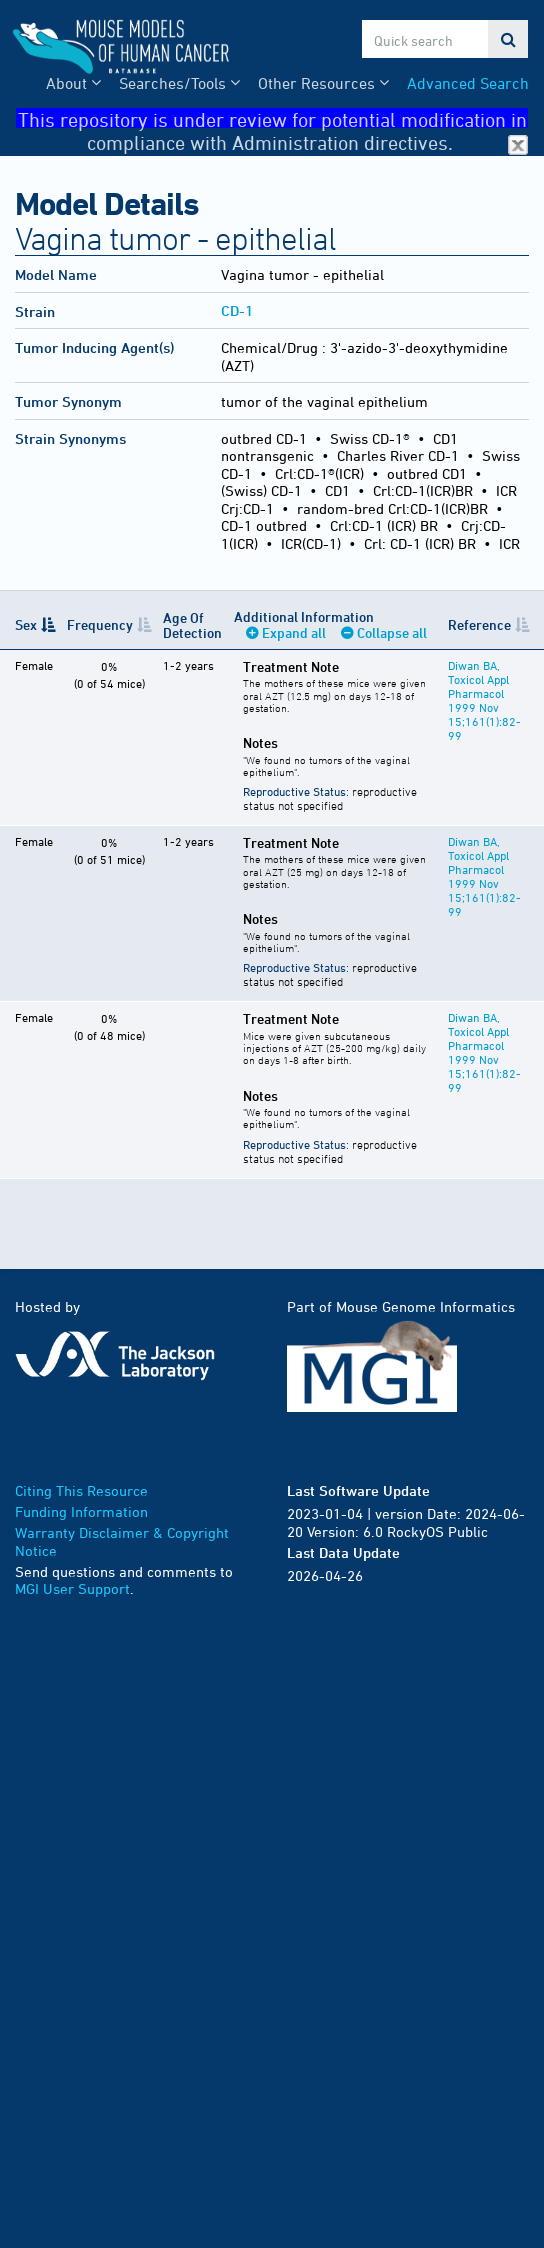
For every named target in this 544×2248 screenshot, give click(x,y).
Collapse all (392, 632)
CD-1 (237, 310)
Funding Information (81, 1511)
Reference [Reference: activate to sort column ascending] (479, 624)
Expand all (294, 632)
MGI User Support (72, 1588)
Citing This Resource (81, 1490)
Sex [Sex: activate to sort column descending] (26, 624)
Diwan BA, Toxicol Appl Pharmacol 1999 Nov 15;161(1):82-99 (484, 700)
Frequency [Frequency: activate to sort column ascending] (100, 624)
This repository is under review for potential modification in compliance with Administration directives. (273, 118)
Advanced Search (468, 83)
